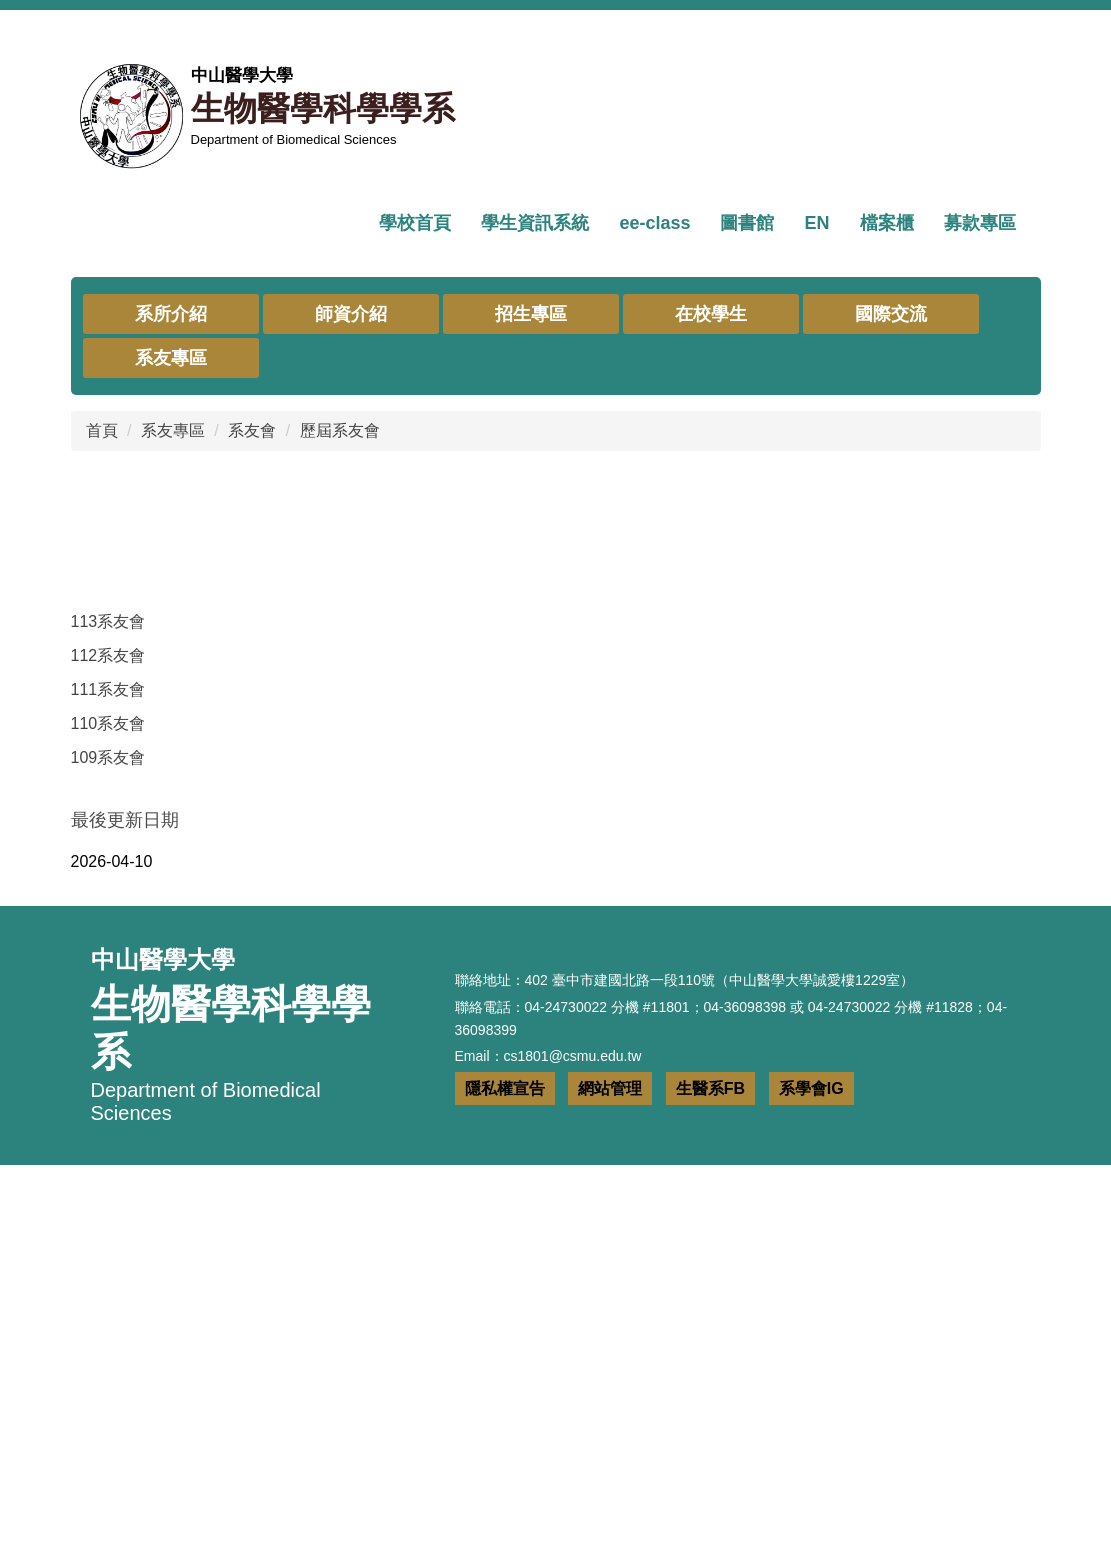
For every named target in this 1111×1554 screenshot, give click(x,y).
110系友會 (108, 1056)
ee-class (654, 223)
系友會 (252, 763)
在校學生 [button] (711, 647)
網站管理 (610, 1477)
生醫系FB (710, 1477)
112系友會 (108, 988)
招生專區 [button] (531, 647)
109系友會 (108, 1090)
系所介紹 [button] (171, 647)
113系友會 (108, 954)
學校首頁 (415, 223)
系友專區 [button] (171, 691)
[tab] (493, 569)
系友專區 (173, 763)
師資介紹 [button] (351, 647)
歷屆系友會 (340, 763)
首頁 (102, 763)
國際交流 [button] (891, 647)
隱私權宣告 (505, 1477)
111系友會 (108, 1022)
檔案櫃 (887, 223)
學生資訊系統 (535, 223)
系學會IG (811, 1477)
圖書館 (747, 223)
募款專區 (980, 223)
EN (816, 223)
